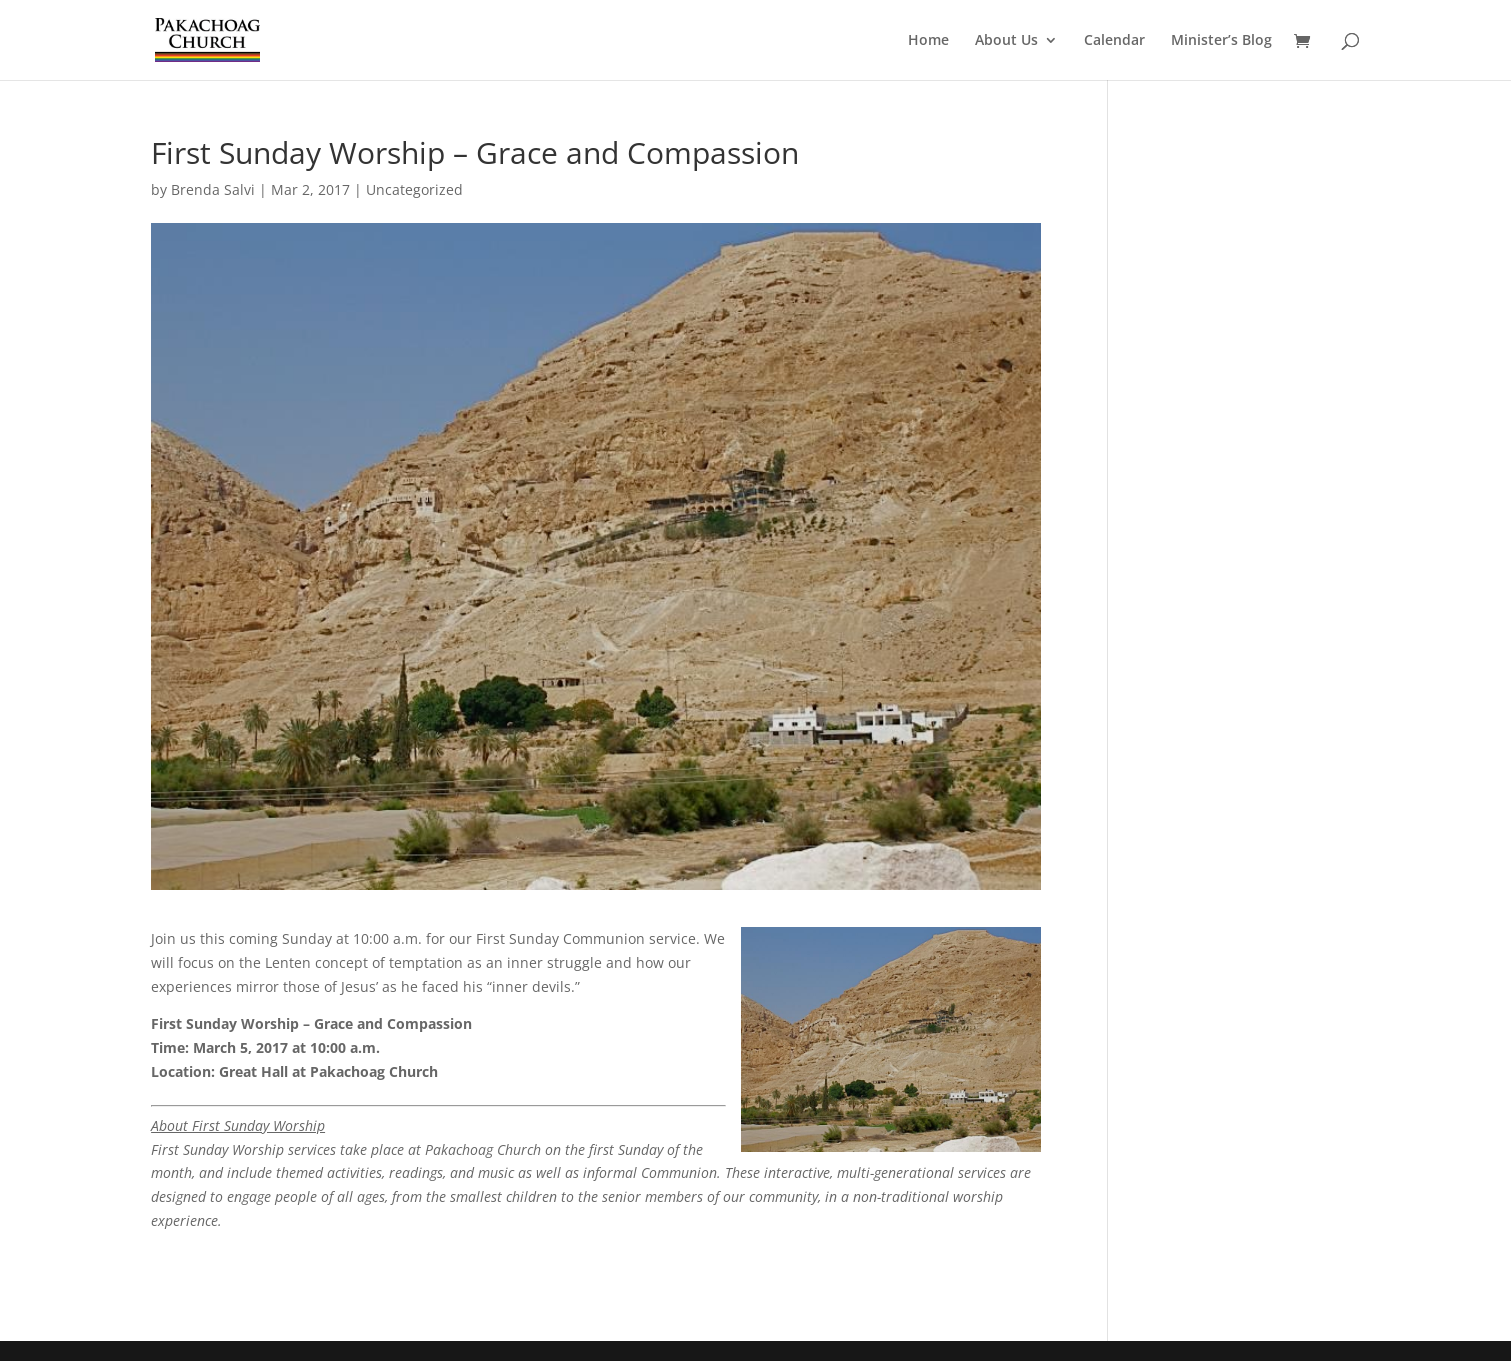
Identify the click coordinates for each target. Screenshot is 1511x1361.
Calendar (1114, 41)
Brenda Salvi (213, 189)
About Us (1006, 41)
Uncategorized (414, 189)
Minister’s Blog (1221, 41)
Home (928, 41)
